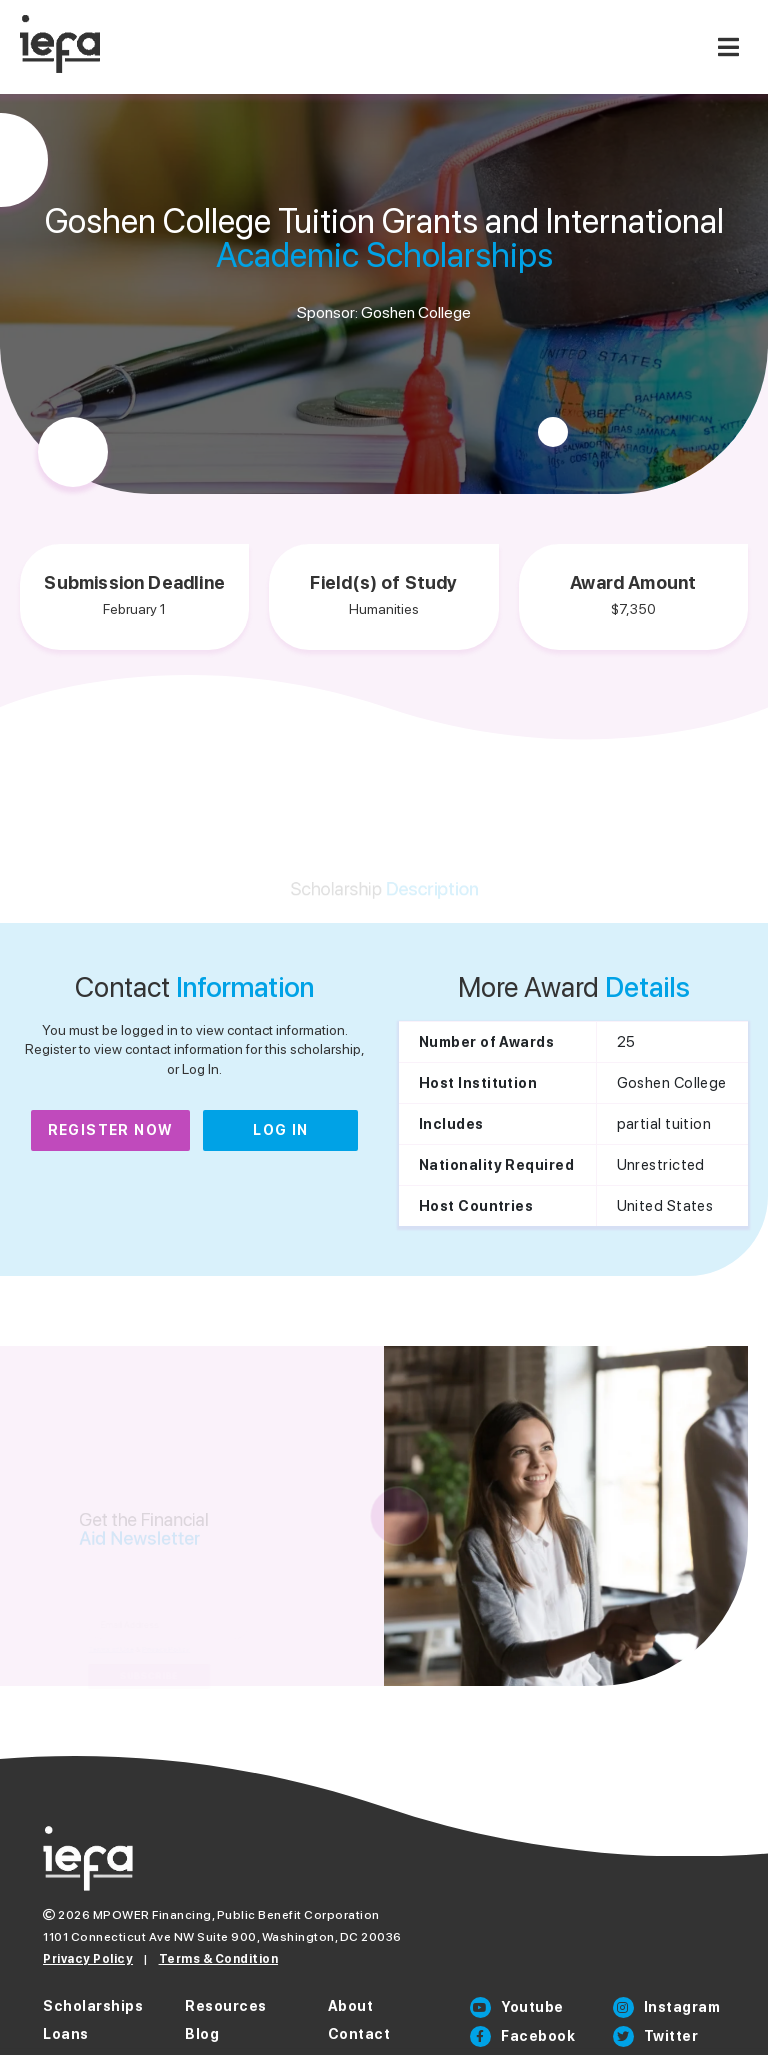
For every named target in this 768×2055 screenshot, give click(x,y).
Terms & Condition (219, 1959)
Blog (202, 2034)
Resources (226, 2006)
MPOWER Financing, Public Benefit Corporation (236, 1915)
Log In (280, 1130)
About (351, 2006)
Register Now (111, 1130)
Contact (359, 2034)
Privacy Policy (88, 1959)
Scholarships (93, 2006)
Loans (66, 2034)
